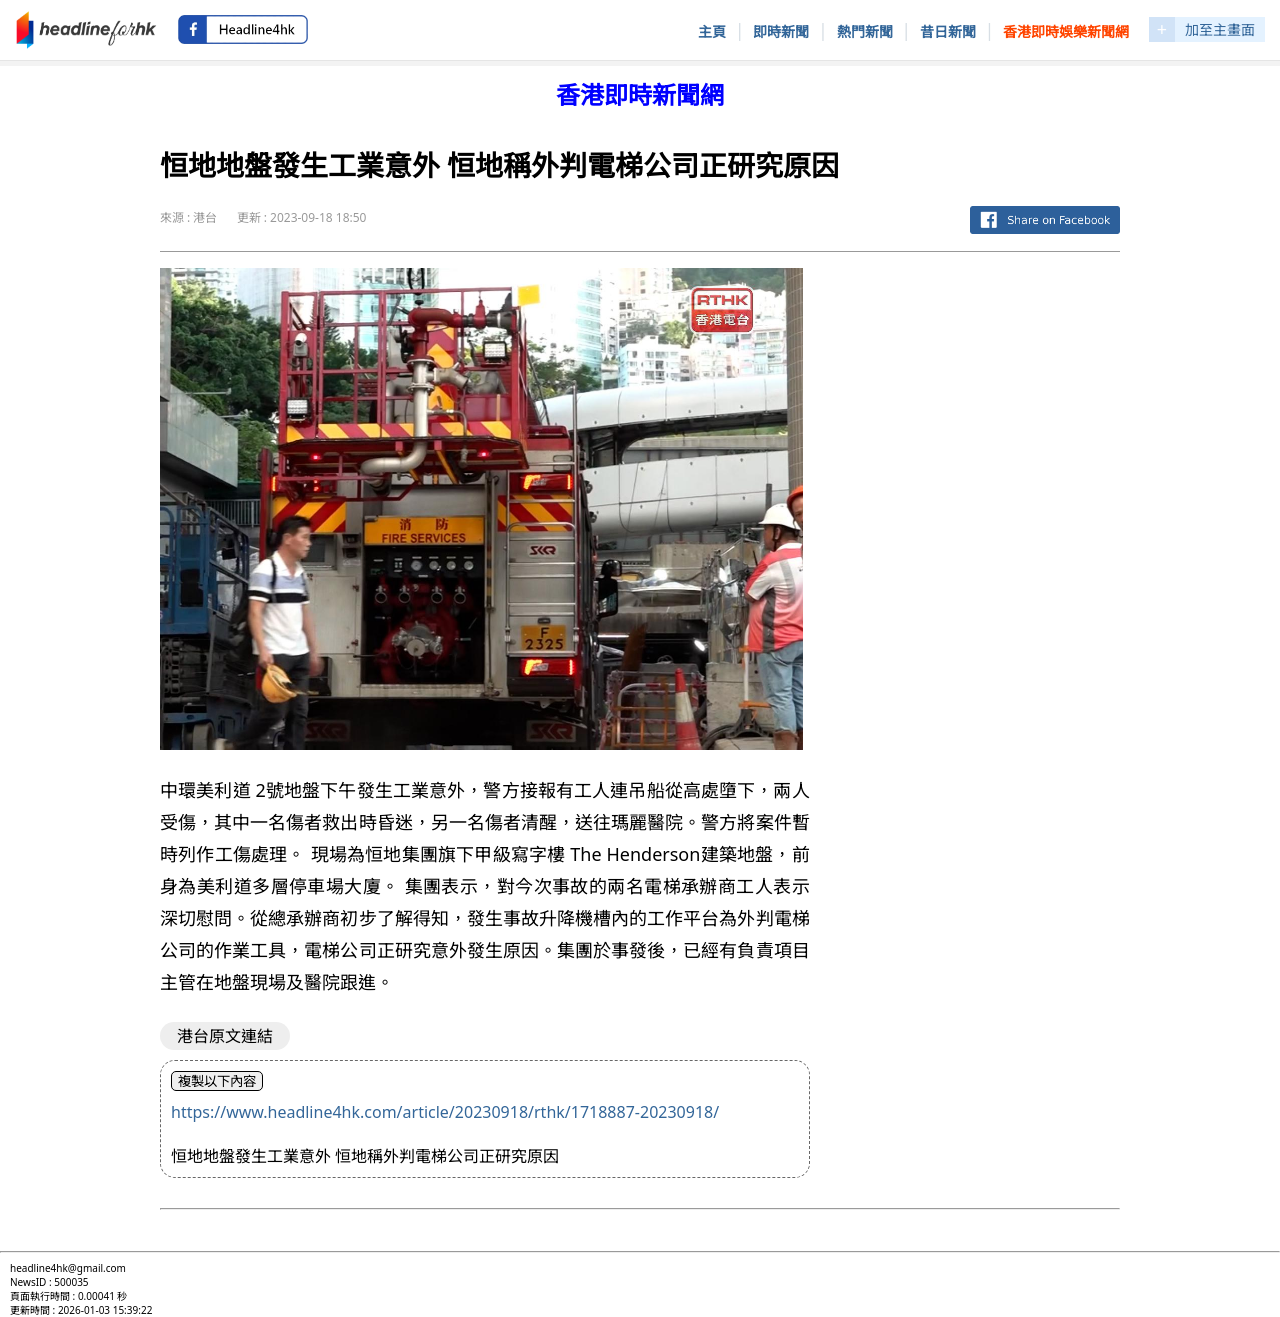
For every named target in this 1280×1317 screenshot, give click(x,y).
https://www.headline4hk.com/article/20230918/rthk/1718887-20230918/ (445, 1112)
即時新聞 (781, 31)
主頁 (712, 31)
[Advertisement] (981, 568)
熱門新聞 (865, 31)
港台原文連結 (225, 1036)
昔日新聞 (948, 31)
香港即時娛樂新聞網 (1066, 31)
